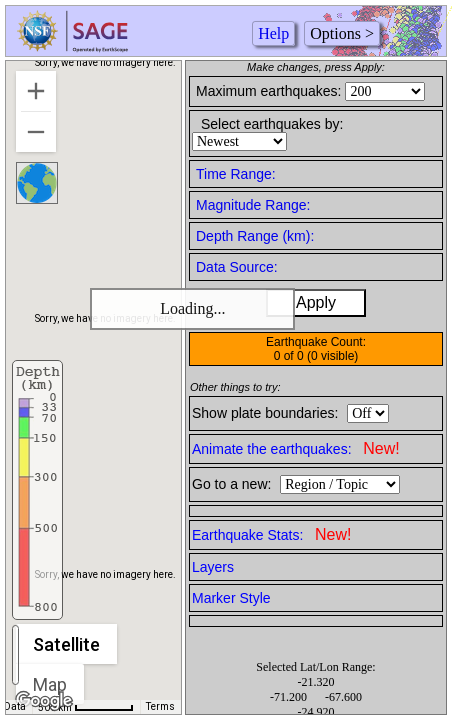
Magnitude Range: (253, 205)
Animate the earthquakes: (296, 448)
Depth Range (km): (255, 236)
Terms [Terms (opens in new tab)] (160, 706)
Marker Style (231, 598)
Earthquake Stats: (271, 534)
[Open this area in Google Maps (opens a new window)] (44, 701)
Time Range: (236, 174)
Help (273, 33)
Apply (316, 302)
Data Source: (237, 267)
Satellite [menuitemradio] (66, 644)
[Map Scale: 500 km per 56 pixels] (86, 707)
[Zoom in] (36, 91)
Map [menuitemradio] (50, 684)
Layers (213, 567)
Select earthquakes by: (272, 124)
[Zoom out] (36, 132)
